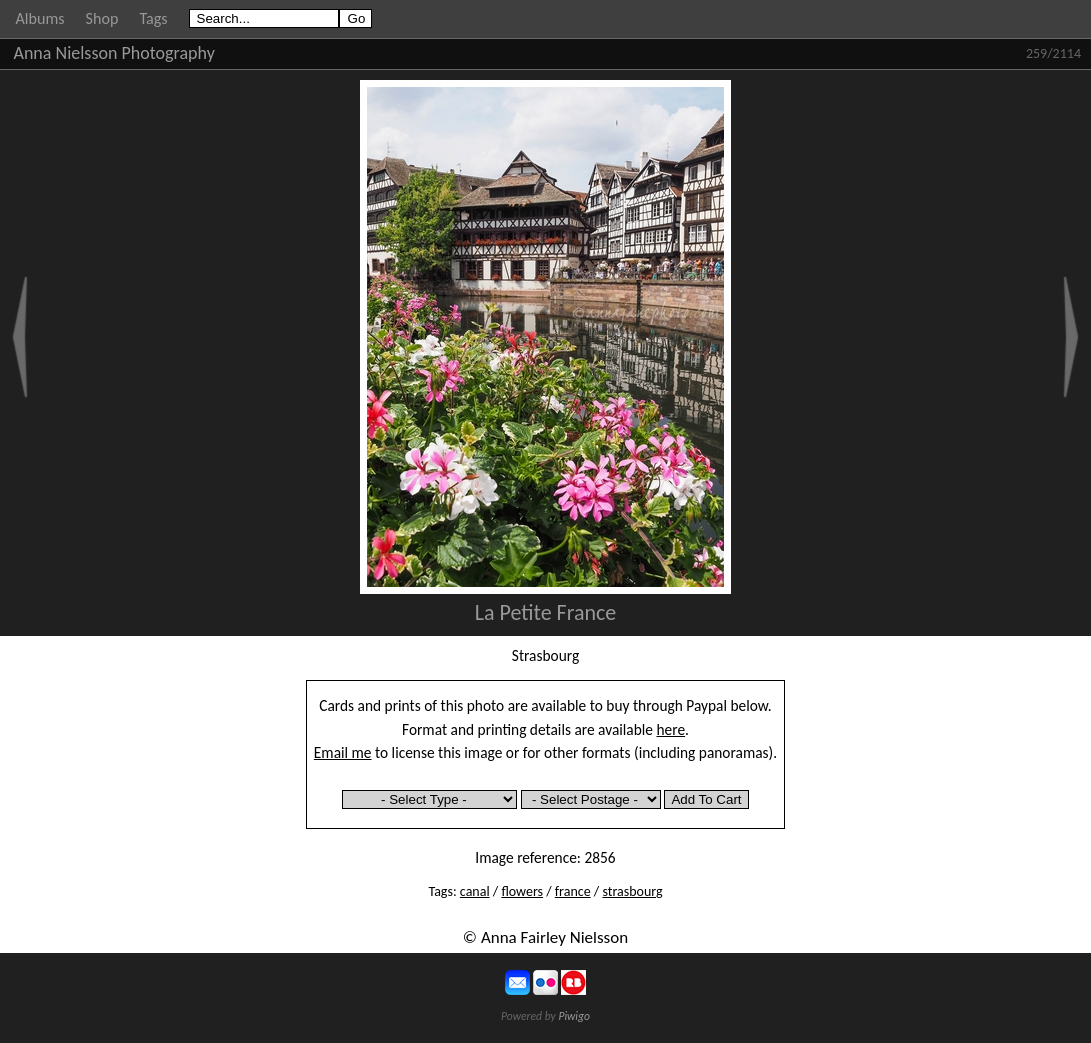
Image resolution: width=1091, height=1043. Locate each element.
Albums (40, 18)
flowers (522, 891)
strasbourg (632, 891)
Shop (102, 18)
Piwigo (574, 1016)
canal (475, 891)
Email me (343, 752)
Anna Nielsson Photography (114, 53)
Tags (153, 18)
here (671, 729)
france (573, 891)
